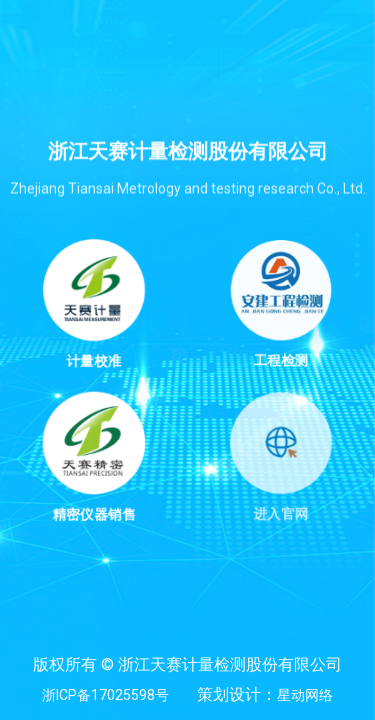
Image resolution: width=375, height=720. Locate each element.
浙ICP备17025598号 (105, 695)
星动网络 (305, 695)
